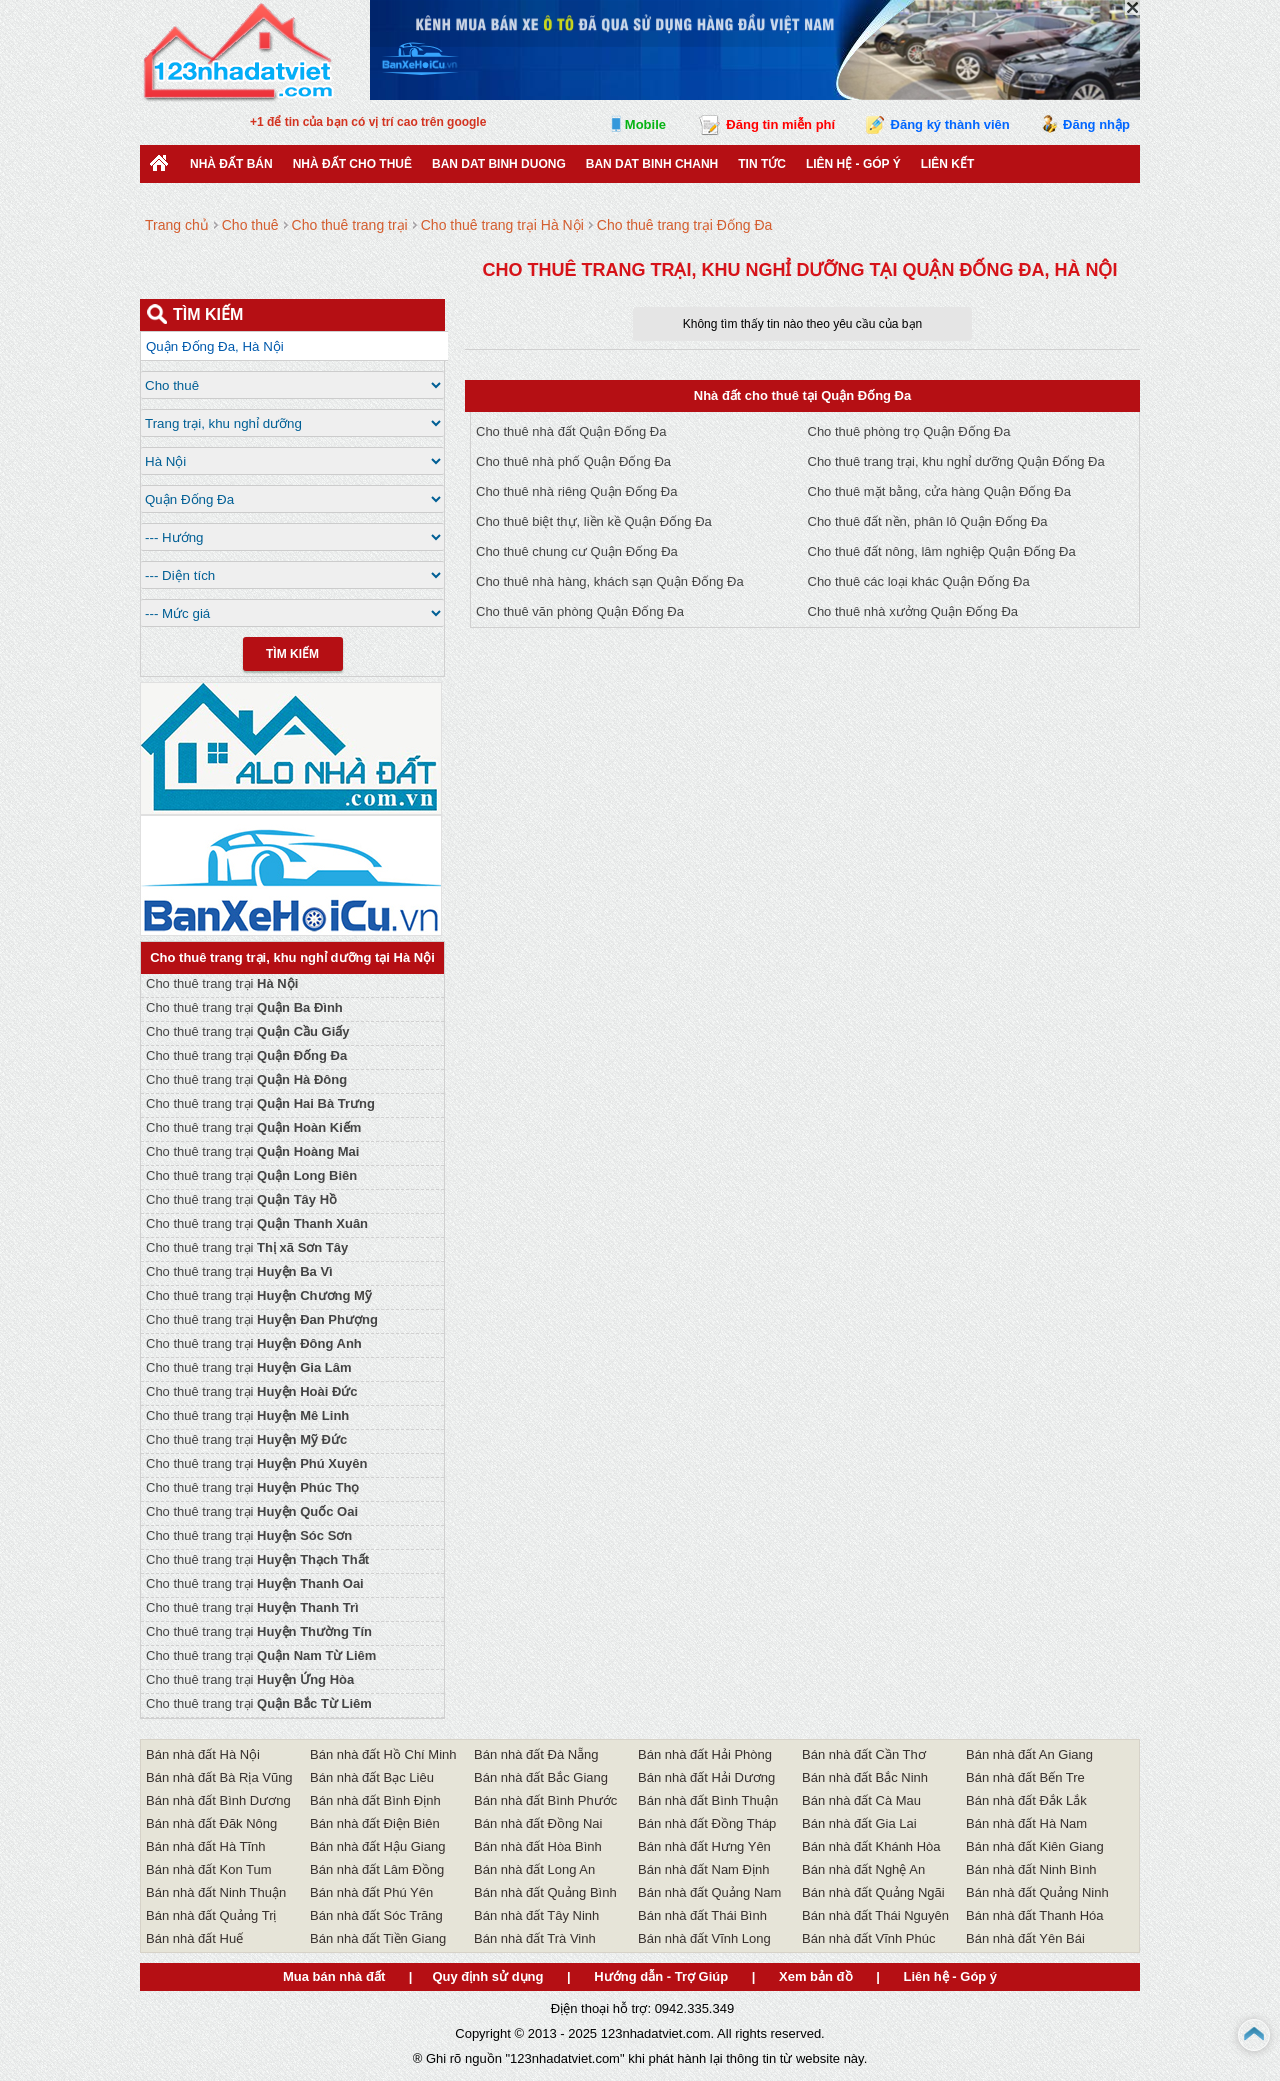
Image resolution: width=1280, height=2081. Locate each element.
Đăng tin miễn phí (780, 124)
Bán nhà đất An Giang (1029, 1754)
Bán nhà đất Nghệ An (863, 1869)
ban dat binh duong (499, 164)
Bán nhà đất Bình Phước (545, 1800)
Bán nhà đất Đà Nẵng (536, 1754)
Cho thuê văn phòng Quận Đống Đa (580, 611)
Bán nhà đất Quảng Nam (709, 1892)
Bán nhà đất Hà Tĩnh (206, 1846)
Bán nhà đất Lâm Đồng (377, 1869)
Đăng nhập (1096, 124)
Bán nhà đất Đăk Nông (211, 1823)
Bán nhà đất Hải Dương (706, 1777)
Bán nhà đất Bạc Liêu (372, 1777)
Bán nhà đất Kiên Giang (1035, 1846)
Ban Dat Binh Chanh (652, 164)
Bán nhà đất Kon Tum (209, 1869)
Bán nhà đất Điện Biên (375, 1823)
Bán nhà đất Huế (194, 1938)
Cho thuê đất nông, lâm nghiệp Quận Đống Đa (942, 551)
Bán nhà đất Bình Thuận (708, 1800)
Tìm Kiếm (292, 654)
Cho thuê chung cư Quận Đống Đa (577, 551)
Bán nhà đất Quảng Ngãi (873, 1892)
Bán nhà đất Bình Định (375, 1800)
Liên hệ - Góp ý (853, 164)
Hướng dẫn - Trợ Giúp (661, 1976)
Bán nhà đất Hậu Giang (377, 1846)
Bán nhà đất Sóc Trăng (376, 1915)
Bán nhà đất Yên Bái (1025, 1938)
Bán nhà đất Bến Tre (1025, 1777)
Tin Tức (762, 164)
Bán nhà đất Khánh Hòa (871, 1846)
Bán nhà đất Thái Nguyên (875, 1915)
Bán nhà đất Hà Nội (203, 1754)
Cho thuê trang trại (222, 983)
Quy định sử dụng (487, 1976)
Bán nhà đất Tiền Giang (378, 1938)
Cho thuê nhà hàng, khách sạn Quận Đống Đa (610, 581)
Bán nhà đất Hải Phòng (705, 1754)
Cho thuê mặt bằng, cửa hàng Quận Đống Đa (939, 491)
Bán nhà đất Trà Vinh (535, 1938)
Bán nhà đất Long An (534, 1869)
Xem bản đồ (816, 1976)
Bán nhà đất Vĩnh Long (704, 1938)
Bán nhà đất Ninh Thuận (216, 1892)
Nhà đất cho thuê (352, 164)
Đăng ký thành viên (950, 124)
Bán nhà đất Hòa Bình (538, 1846)
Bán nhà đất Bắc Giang (541, 1777)
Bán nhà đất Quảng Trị (211, 1915)
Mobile (645, 124)
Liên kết (948, 164)
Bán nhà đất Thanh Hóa (1035, 1915)
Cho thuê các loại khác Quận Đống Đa (919, 581)
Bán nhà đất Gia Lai (859, 1823)
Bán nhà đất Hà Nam (1026, 1823)
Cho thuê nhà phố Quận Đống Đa (573, 461)
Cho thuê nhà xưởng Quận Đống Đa (913, 611)
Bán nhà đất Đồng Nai (538, 1823)
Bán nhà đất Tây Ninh (536, 1915)
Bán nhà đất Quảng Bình (545, 1892)
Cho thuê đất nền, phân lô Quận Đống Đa (928, 521)
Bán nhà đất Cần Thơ (864, 1754)
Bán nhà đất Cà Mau (861, 1800)
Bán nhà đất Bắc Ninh (865, 1777)
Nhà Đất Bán (231, 164)
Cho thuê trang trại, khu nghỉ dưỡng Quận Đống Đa (956, 461)
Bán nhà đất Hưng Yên (704, 1846)
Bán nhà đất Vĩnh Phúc (868, 1938)
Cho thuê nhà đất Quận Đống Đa (571, 431)
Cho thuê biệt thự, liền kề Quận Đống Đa (594, 521)
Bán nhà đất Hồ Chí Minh (383, 1754)
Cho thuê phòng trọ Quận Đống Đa (909, 431)
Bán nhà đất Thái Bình (702, 1915)
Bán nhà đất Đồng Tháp (707, 1823)
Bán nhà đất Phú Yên (371, 1892)
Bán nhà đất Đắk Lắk (1026, 1800)
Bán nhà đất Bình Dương (218, 1800)
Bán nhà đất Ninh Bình (1031, 1869)
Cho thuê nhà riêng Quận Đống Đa (576, 491)
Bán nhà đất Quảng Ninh (1037, 1892)
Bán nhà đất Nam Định (703, 1869)
